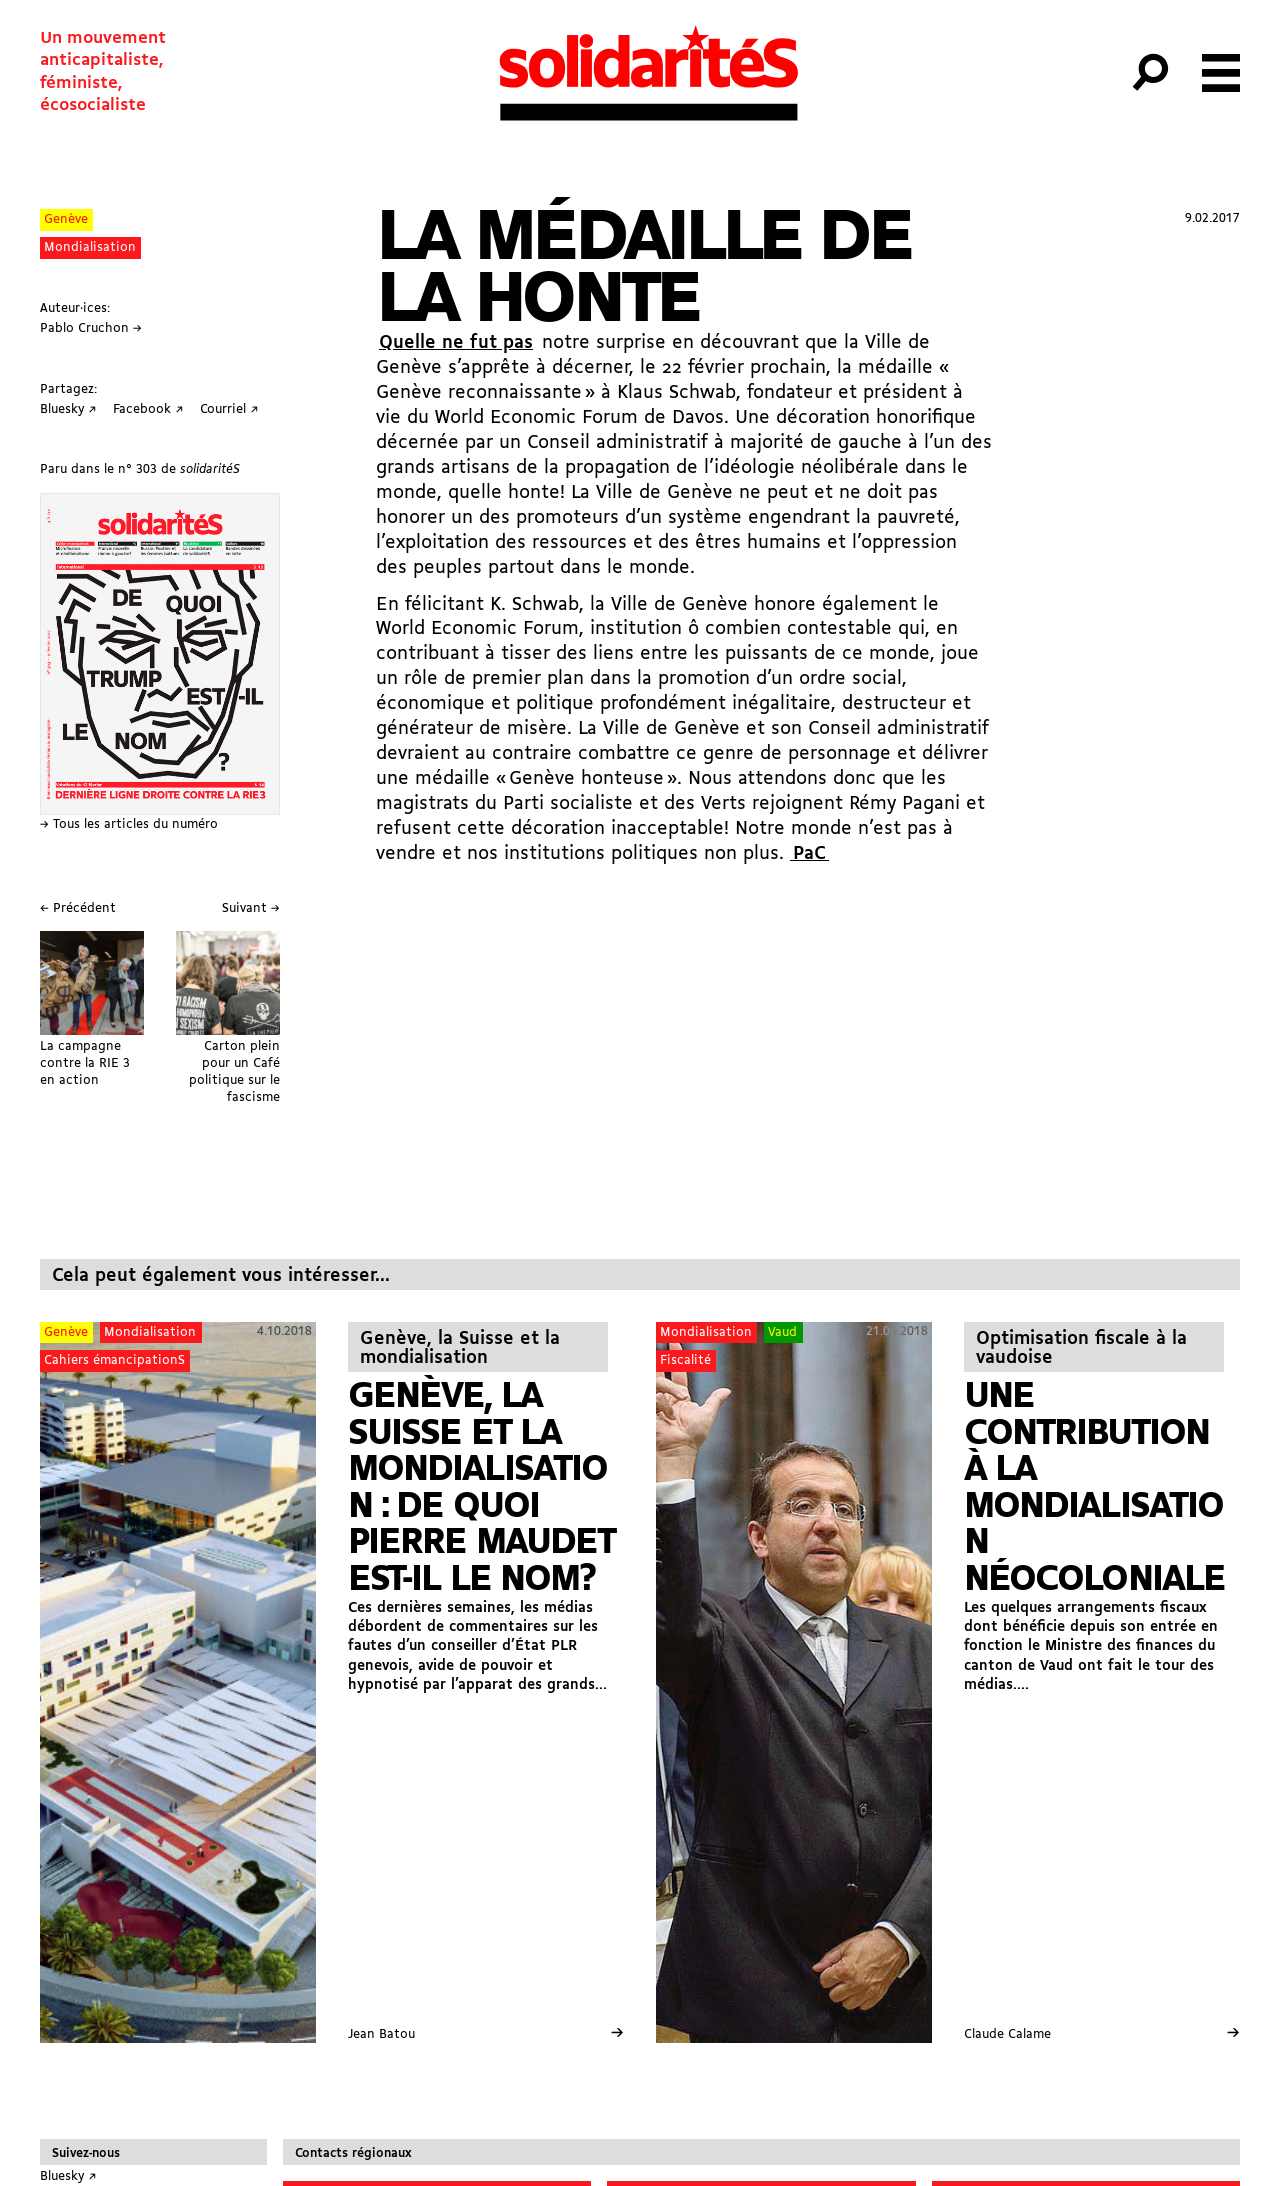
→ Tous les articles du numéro (129, 824)
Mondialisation (90, 247)
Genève (66, 219)
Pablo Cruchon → (91, 328)
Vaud (782, 1332)
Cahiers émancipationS (114, 1360)
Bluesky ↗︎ (68, 2176)
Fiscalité (685, 1360)
